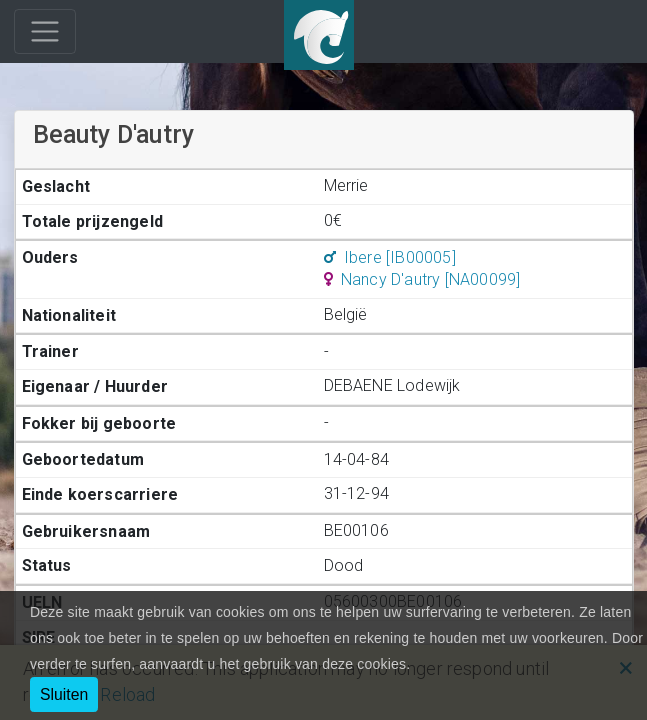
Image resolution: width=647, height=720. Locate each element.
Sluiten (64, 694)
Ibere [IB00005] (390, 257)
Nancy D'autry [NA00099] (422, 279)
